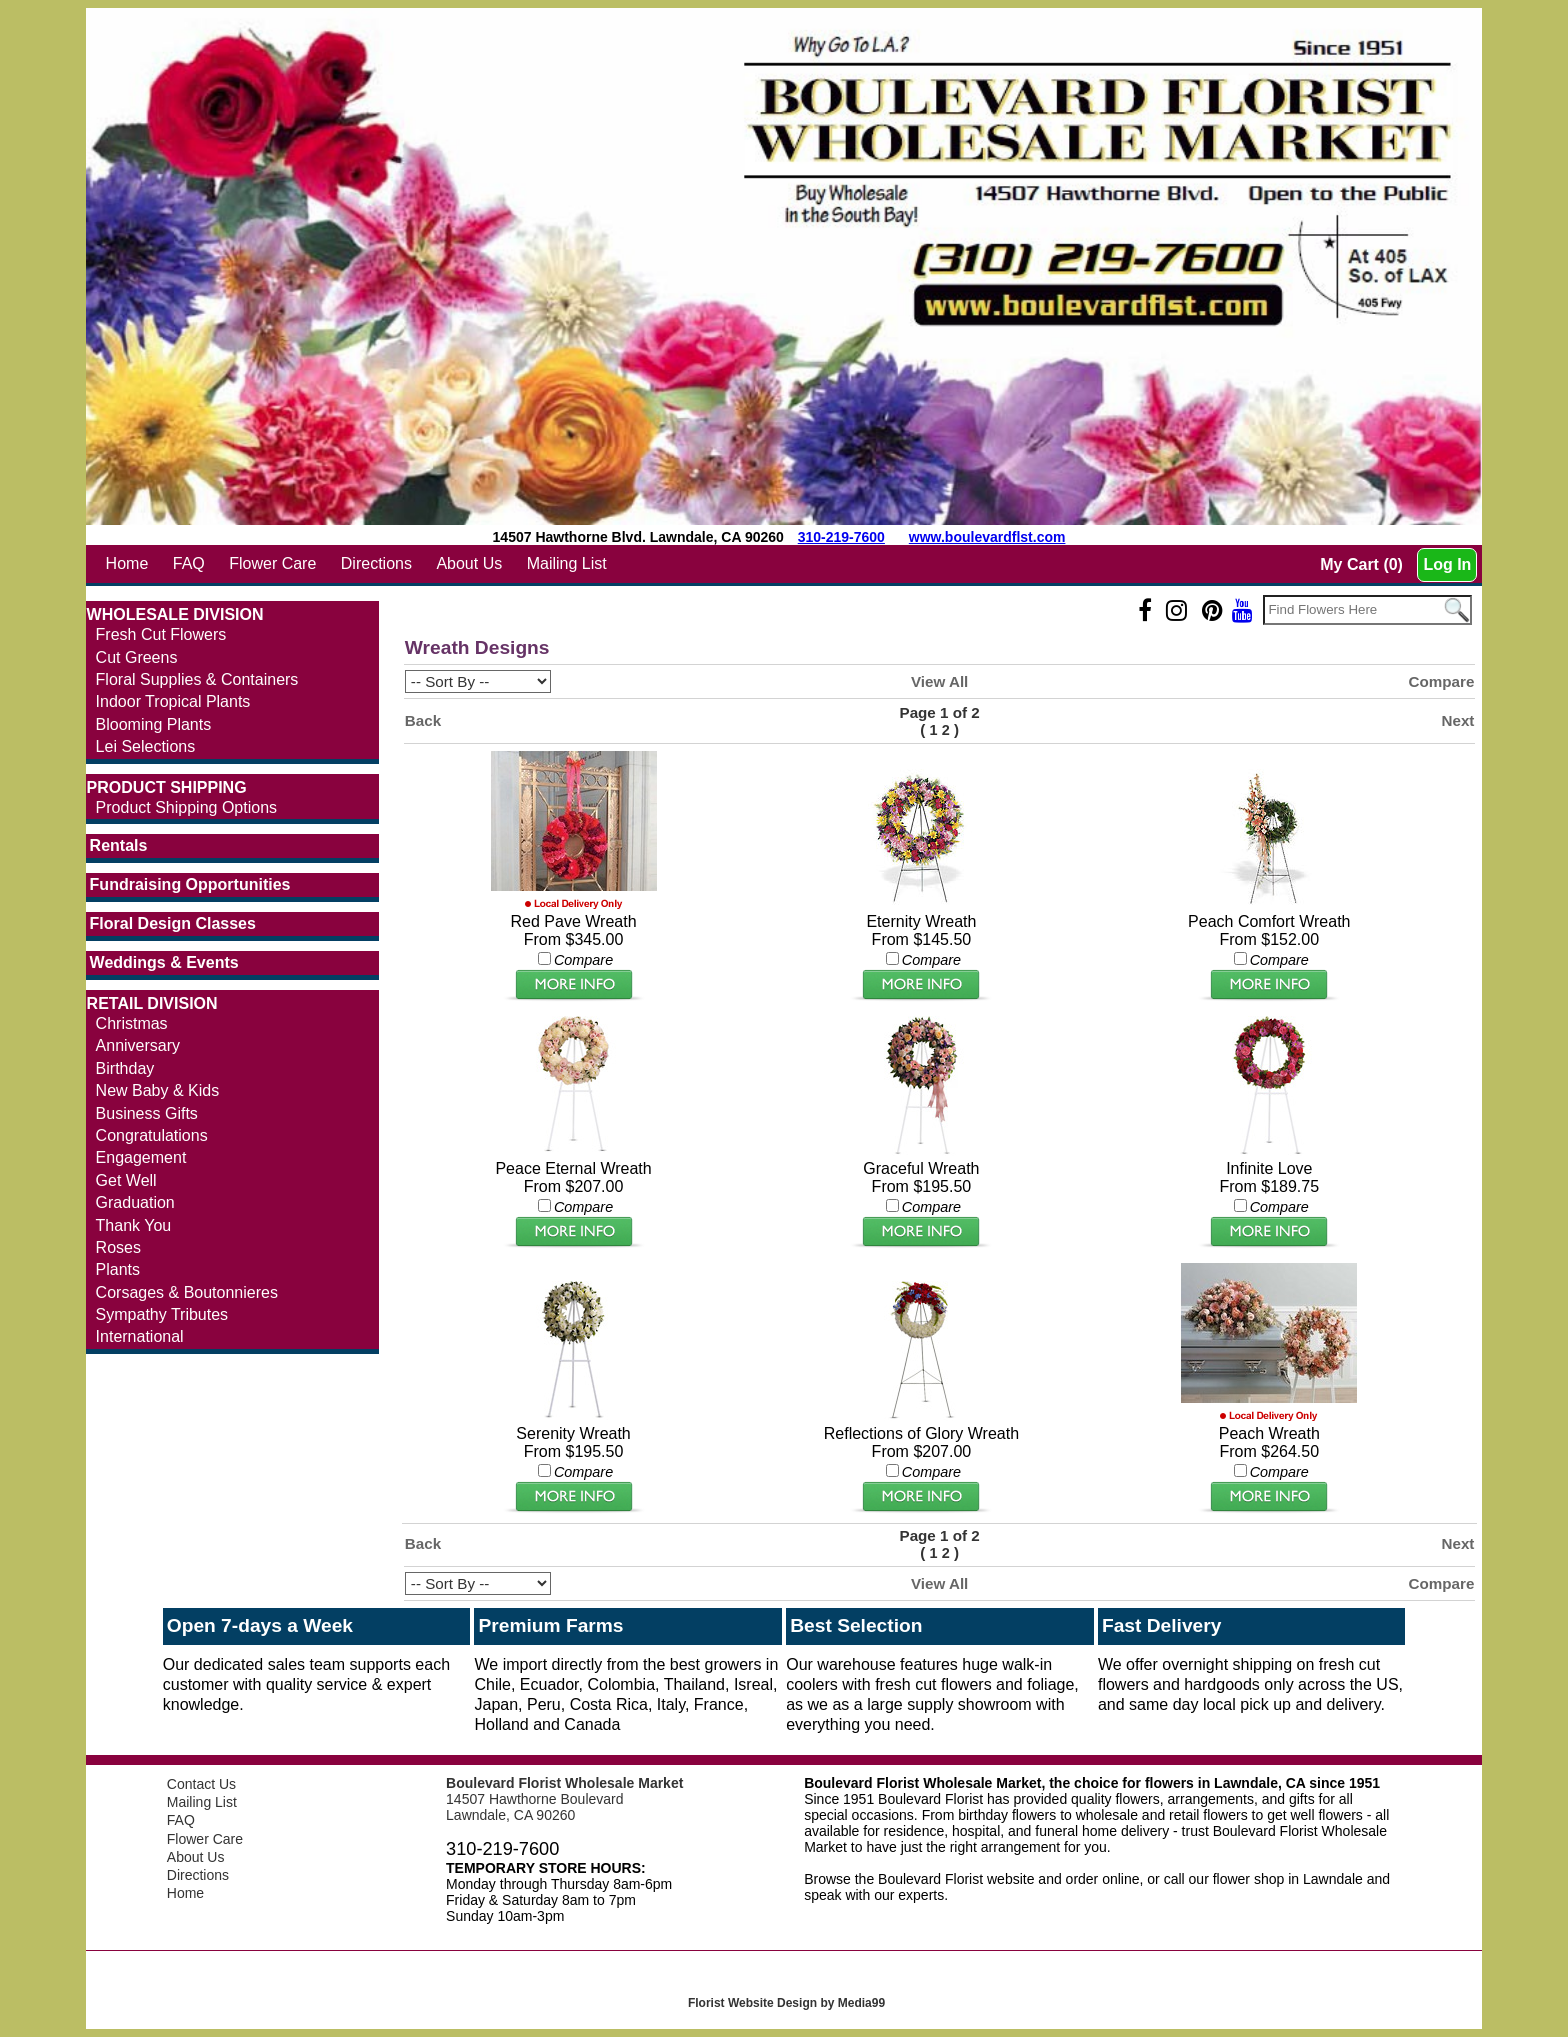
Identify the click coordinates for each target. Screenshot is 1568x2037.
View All (939, 681)
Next (1457, 720)
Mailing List (567, 563)
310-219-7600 (841, 537)
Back (423, 720)
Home (127, 563)
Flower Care (272, 563)
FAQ (189, 563)
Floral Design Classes (173, 923)
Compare (1442, 681)
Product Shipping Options (186, 807)
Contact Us (201, 1784)
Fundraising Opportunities (190, 884)
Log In (1447, 564)
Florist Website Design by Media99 (786, 2003)
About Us (469, 563)
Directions (376, 563)
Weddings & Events (164, 962)
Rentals (119, 845)
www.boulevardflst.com (987, 537)
